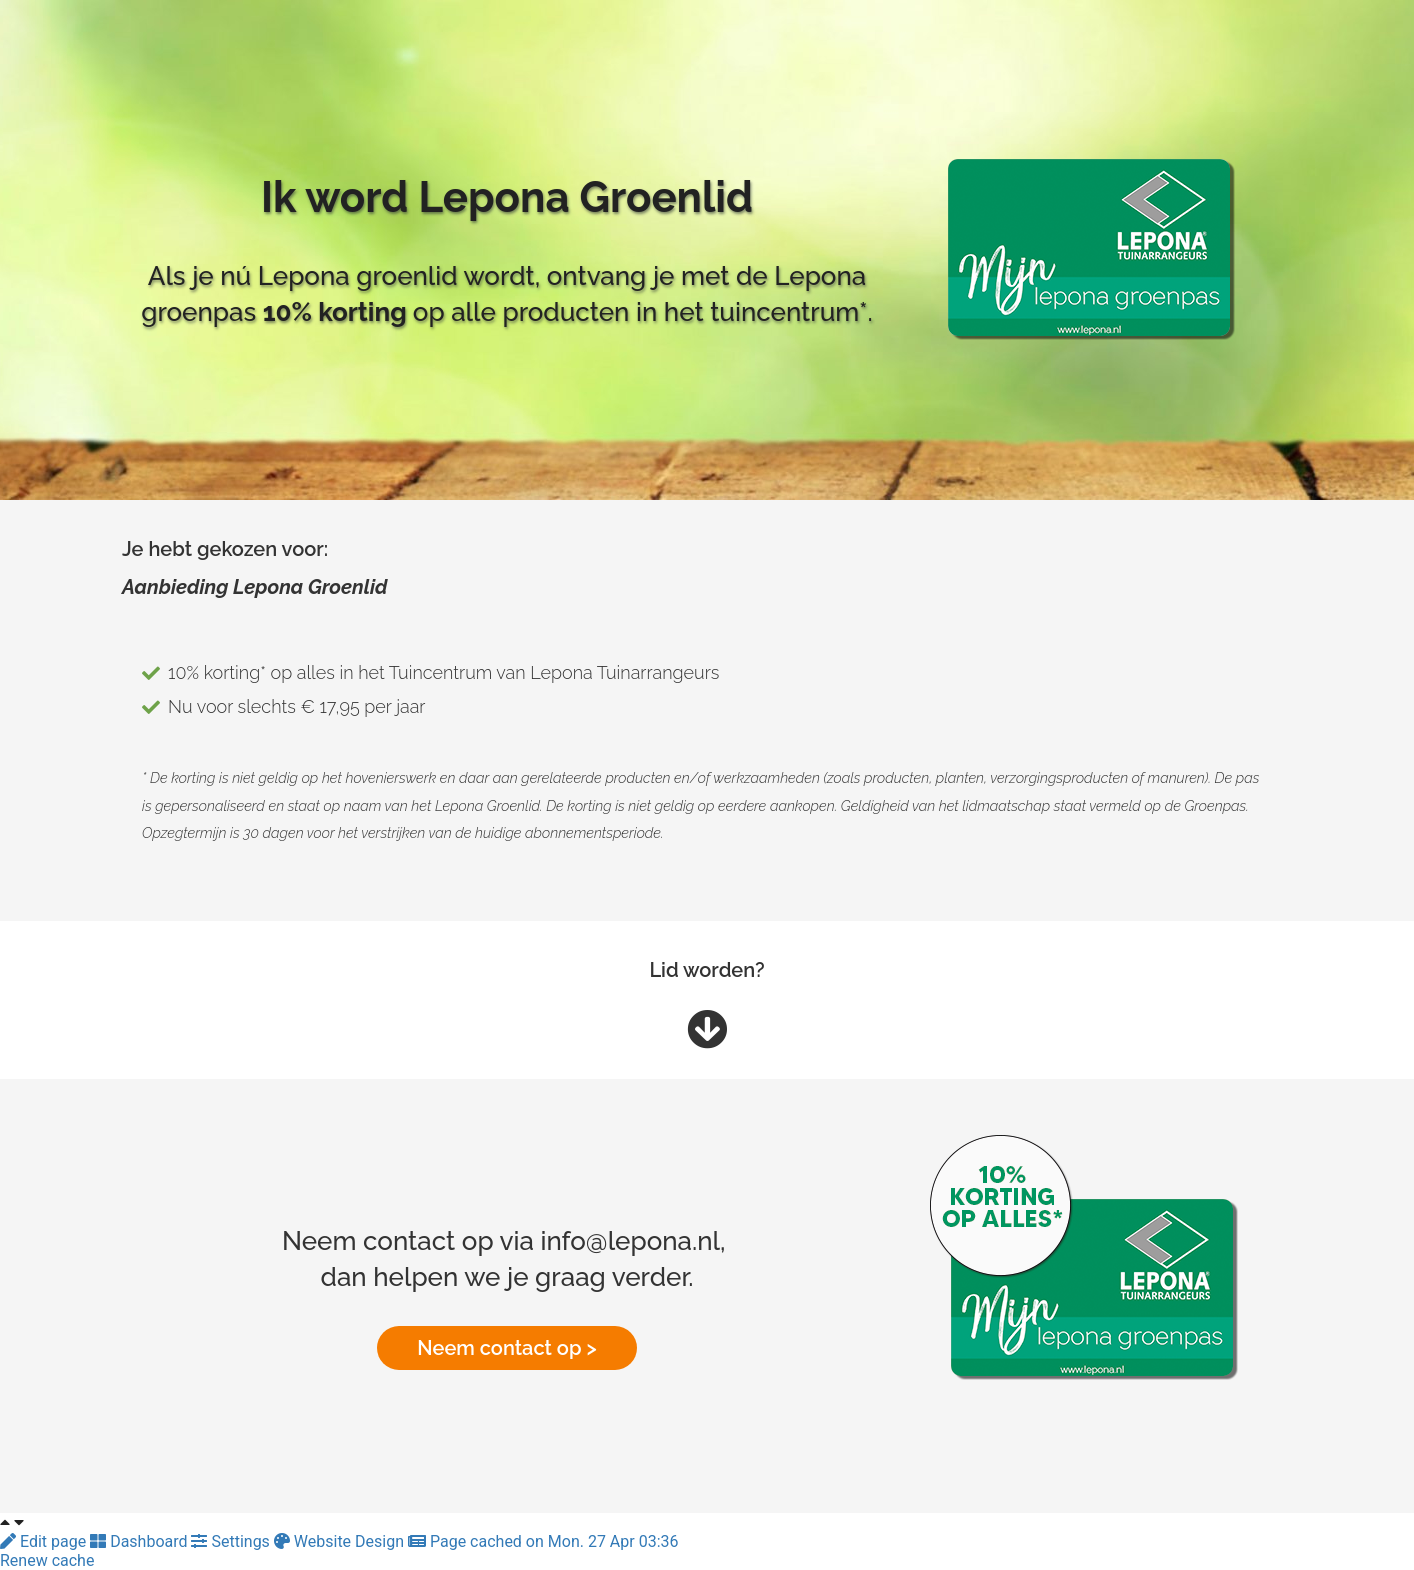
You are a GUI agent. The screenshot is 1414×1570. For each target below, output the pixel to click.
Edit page (45, 1541)
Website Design (341, 1541)
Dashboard (140, 1541)
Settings (232, 1541)
